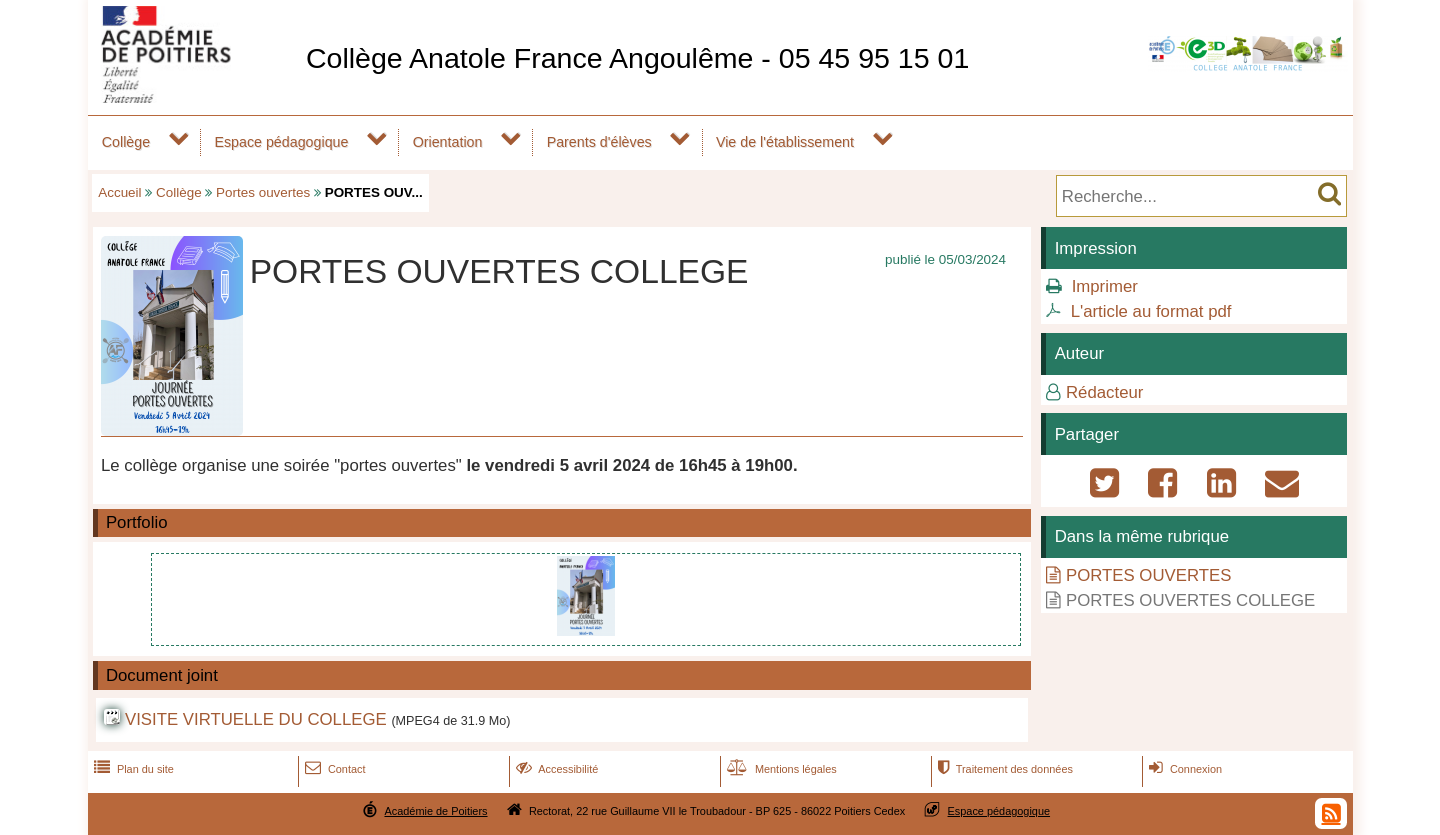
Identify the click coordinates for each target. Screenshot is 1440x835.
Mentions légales (780, 769)
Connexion (1183, 769)
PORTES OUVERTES (1148, 575)
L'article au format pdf (1151, 311)
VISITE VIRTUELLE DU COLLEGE (256, 719)
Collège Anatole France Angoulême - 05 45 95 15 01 (637, 58)
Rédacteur (1104, 392)
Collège (126, 142)
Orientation (448, 142)
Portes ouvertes (263, 192)
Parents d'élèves (599, 142)
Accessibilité (555, 769)
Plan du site (132, 769)
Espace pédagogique (281, 142)
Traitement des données (1003, 769)
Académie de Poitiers (435, 811)
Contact (333, 769)
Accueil (119, 192)
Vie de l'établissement (785, 142)
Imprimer (1105, 286)
